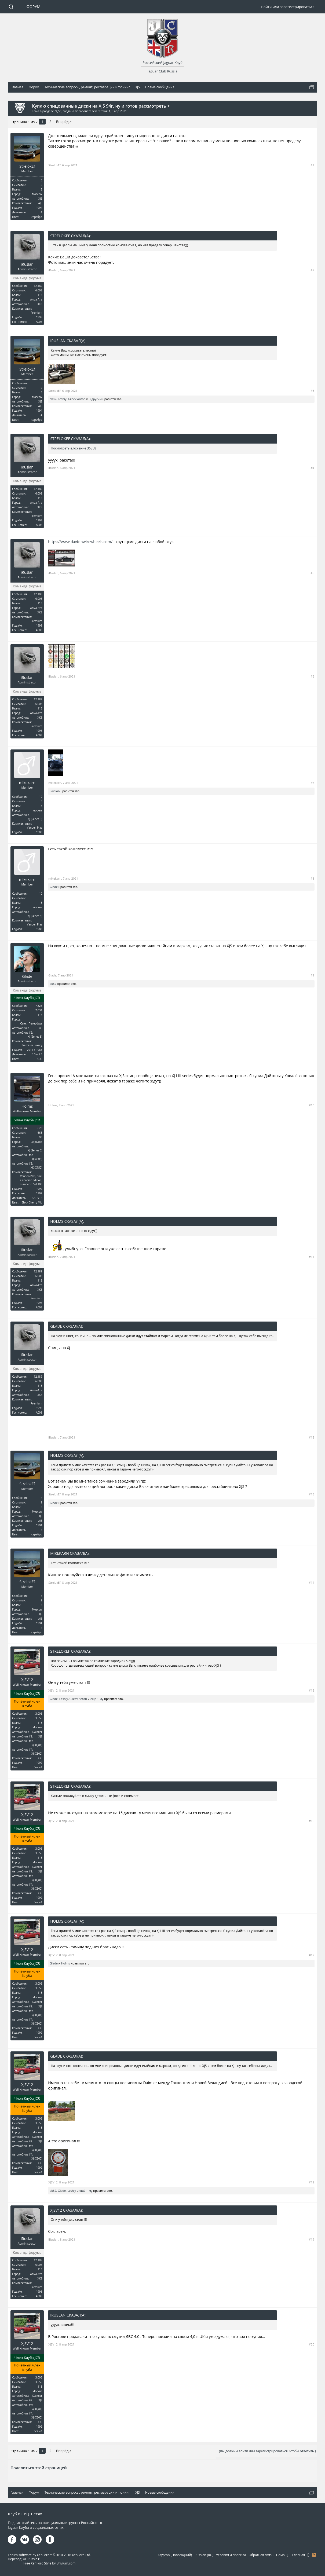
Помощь (283, 2555)
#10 (311, 1105)
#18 (311, 2182)
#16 (311, 1821)
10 (40, 797)
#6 (312, 676)
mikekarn (27, 783)
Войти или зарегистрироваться (287, 6)
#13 (311, 1494)
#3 (312, 391)
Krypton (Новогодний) (175, 2555)
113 (40, 295)
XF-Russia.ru (32, 2559)
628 (40, 1128)
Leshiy (62, 399)
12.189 (38, 286)
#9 (312, 975)
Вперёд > (63, 121)
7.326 (38, 1006)
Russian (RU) (204, 2555)
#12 (311, 1437)
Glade (54, 887)
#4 (312, 468)
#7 (312, 783)
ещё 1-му (97, 1699)
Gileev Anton (76, 399)
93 (40, 1137)
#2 (312, 270)
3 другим (95, 399)
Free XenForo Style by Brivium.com (49, 2563)
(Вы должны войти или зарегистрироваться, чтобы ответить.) (267, 2451)
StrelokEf (104, 111)
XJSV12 (27, 1680)
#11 (311, 1257)
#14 (311, 1582)
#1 (312, 165)
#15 (311, 1690)
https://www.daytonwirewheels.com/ (80, 541)
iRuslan (27, 264)
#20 (311, 2344)
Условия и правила (231, 2555)
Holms (27, 1106)
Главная (298, 2555)
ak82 (53, 399)
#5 (312, 573)
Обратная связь (261, 2555)
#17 (311, 1955)
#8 (312, 878)
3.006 (38, 1713)
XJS (58, 111)
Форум (34, 6)
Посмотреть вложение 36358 (73, 448)
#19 (311, 2239)
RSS (314, 2555)
